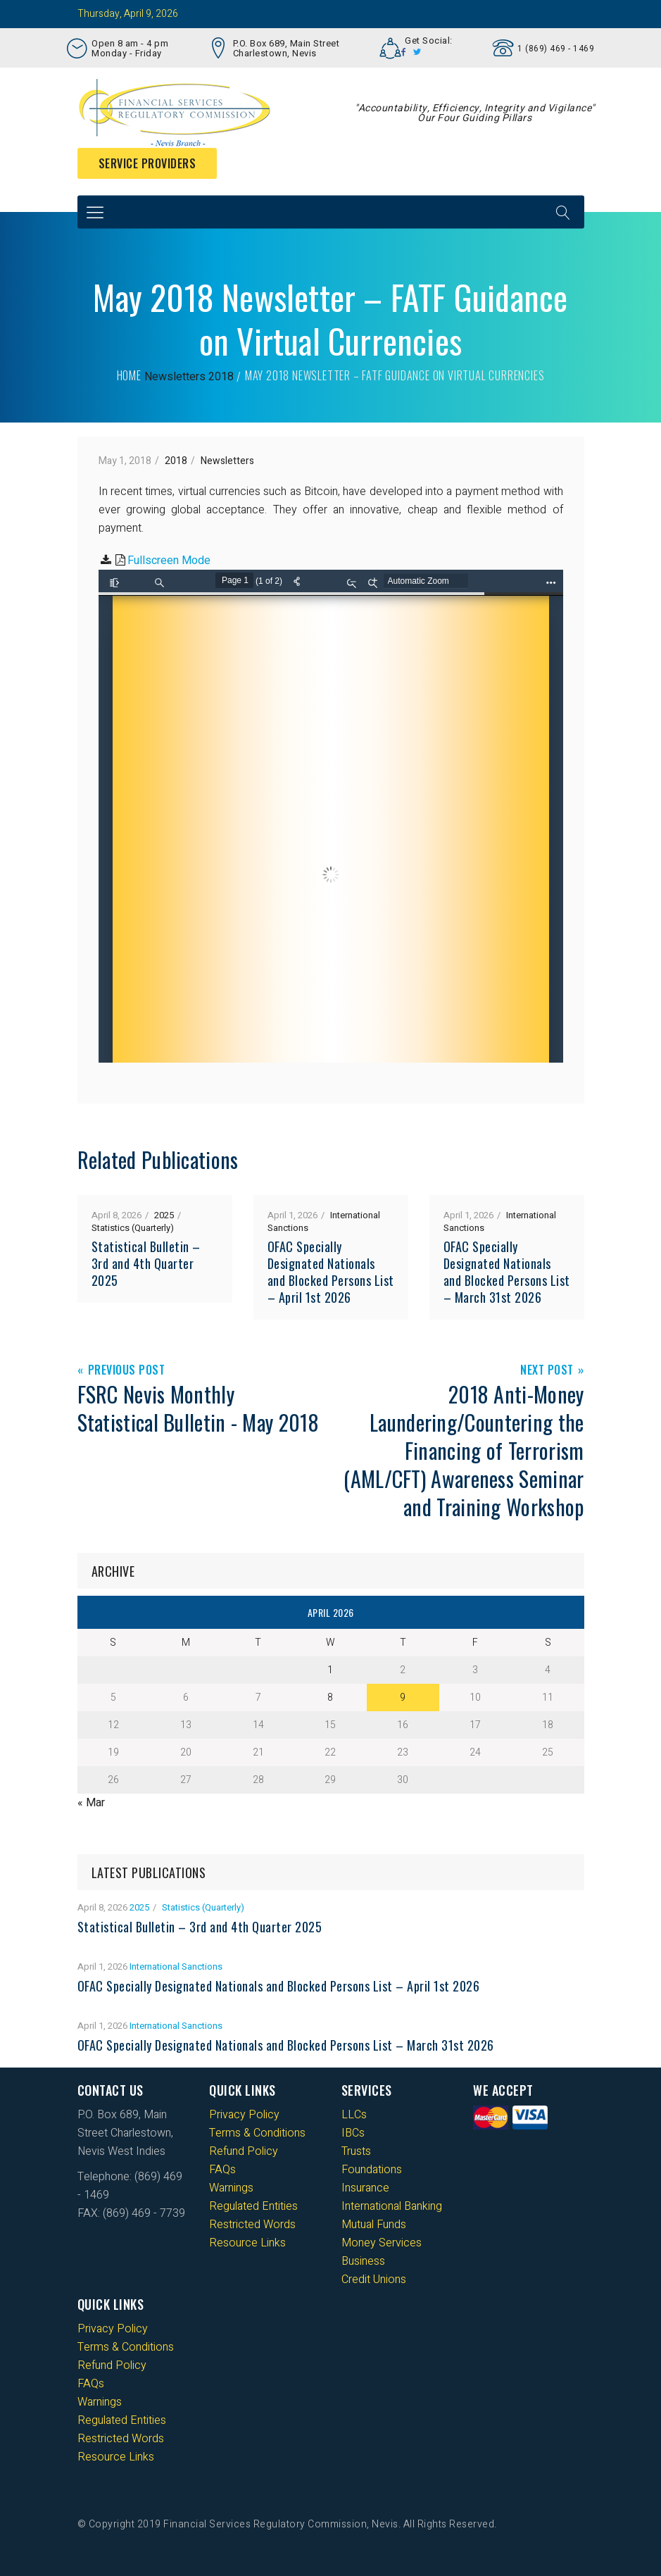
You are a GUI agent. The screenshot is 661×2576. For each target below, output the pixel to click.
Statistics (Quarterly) (133, 1227)
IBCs (353, 2133)
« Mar (91, 1802)
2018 (221, 376)
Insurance (365, 2188)
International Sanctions (176, 1966)
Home (129, 375)
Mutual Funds (373, 2224)
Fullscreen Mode (168, 560)
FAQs (222, 2169)
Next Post (547, 1370)
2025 (164, 1215)
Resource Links (247, 2242)
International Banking (391, 2206)
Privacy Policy (244, 2114)
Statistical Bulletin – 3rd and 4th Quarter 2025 (146, 1263)
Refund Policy (243, 2151)
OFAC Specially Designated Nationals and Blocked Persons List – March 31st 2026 (506, 1271)
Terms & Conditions (257, 2133)
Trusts (356, 2151)
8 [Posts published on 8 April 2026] (330, 1697)
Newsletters (175, 376)
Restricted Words (252, 2224)
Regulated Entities (253, 2206)
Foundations (371, 2169)
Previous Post (126, 1370)
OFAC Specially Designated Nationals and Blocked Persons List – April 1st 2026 (330, 1271)
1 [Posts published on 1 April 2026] (330, 1670)
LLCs (354, 2114)
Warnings (231, 2188)
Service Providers (147, 163)
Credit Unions (373, 2279)
